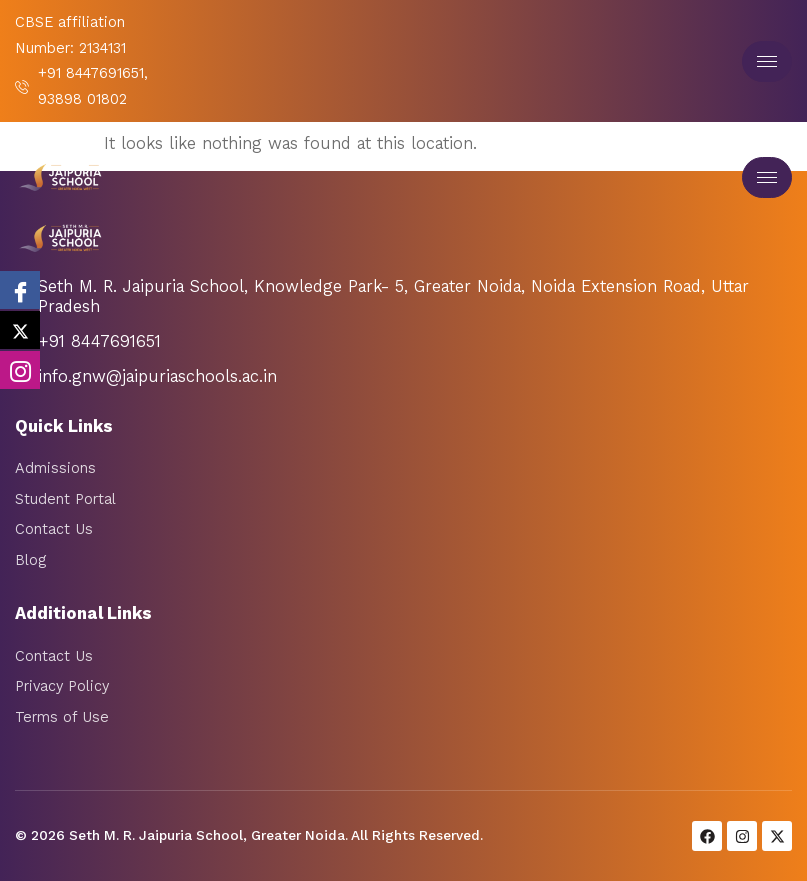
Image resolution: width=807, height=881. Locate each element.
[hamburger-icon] (767, 61)
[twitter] (20, 330)
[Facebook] (20, 290)
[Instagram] (20, 370)
